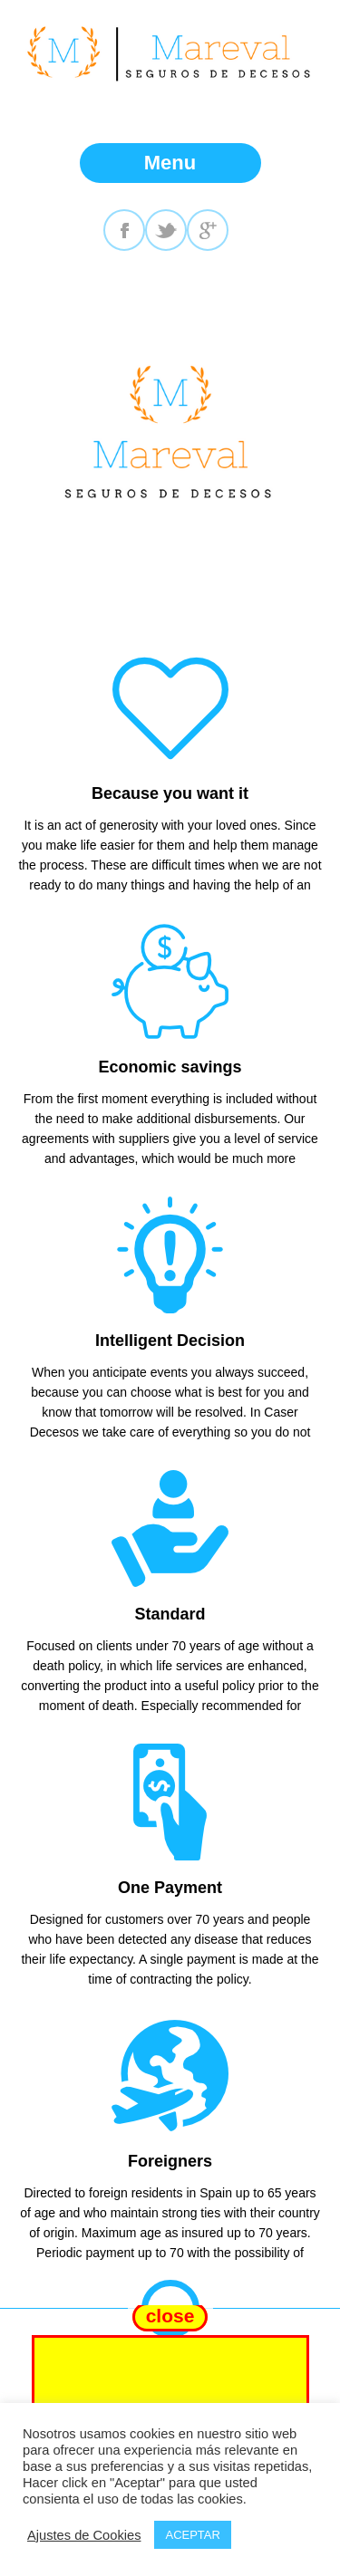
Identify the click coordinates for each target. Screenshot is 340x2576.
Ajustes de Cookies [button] (84, 2535)
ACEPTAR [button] (192, 2535)
